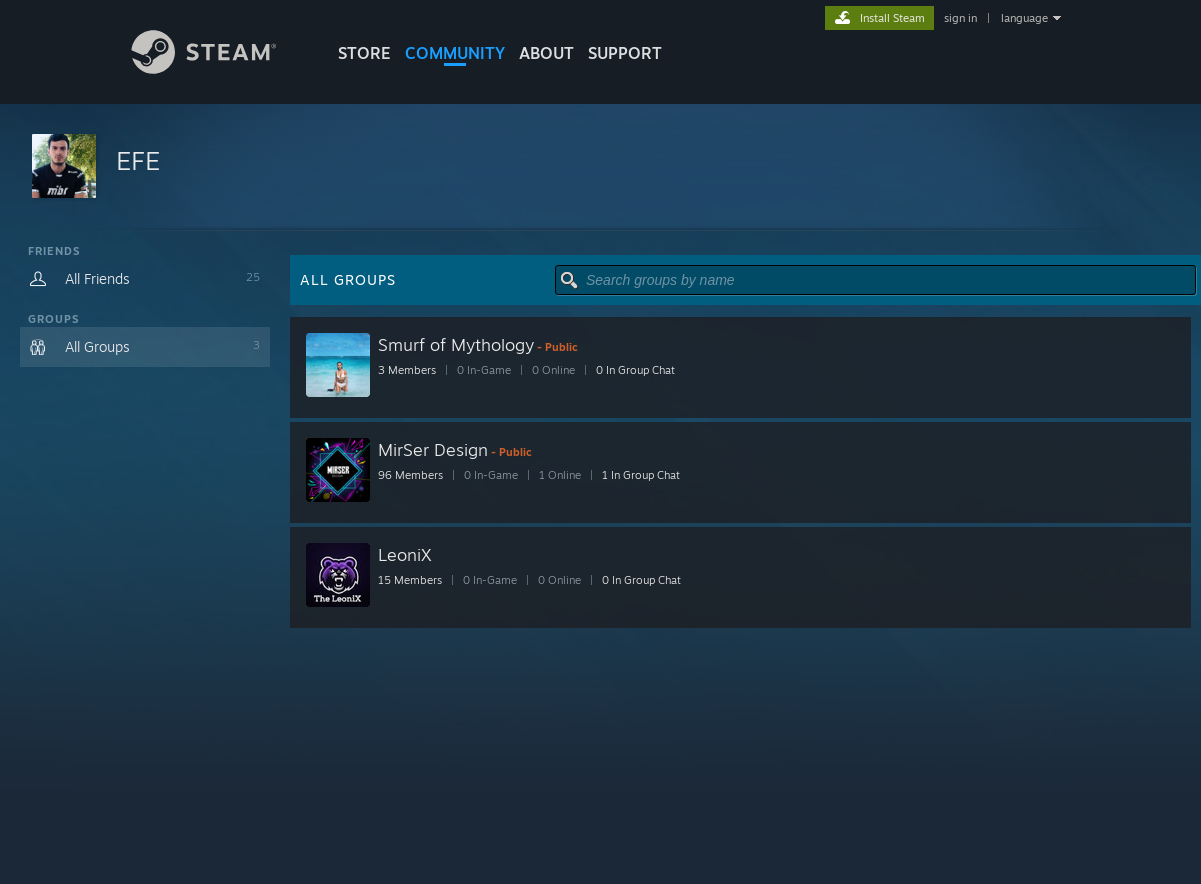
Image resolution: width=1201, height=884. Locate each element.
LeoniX (405, 554)
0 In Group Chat (635, 370)
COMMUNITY (455, 53)
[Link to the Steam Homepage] (219, 68)
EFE (138, 160)
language (1024, 18)
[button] (600, 167)
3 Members (407, 370)
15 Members (410, 580)
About (546, 53)
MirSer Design (433, 449)
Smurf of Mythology (456, 344)
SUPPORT (625, 53)
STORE (364, 53)
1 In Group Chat (641, 475)
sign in (960, 18)
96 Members (410, 475)
